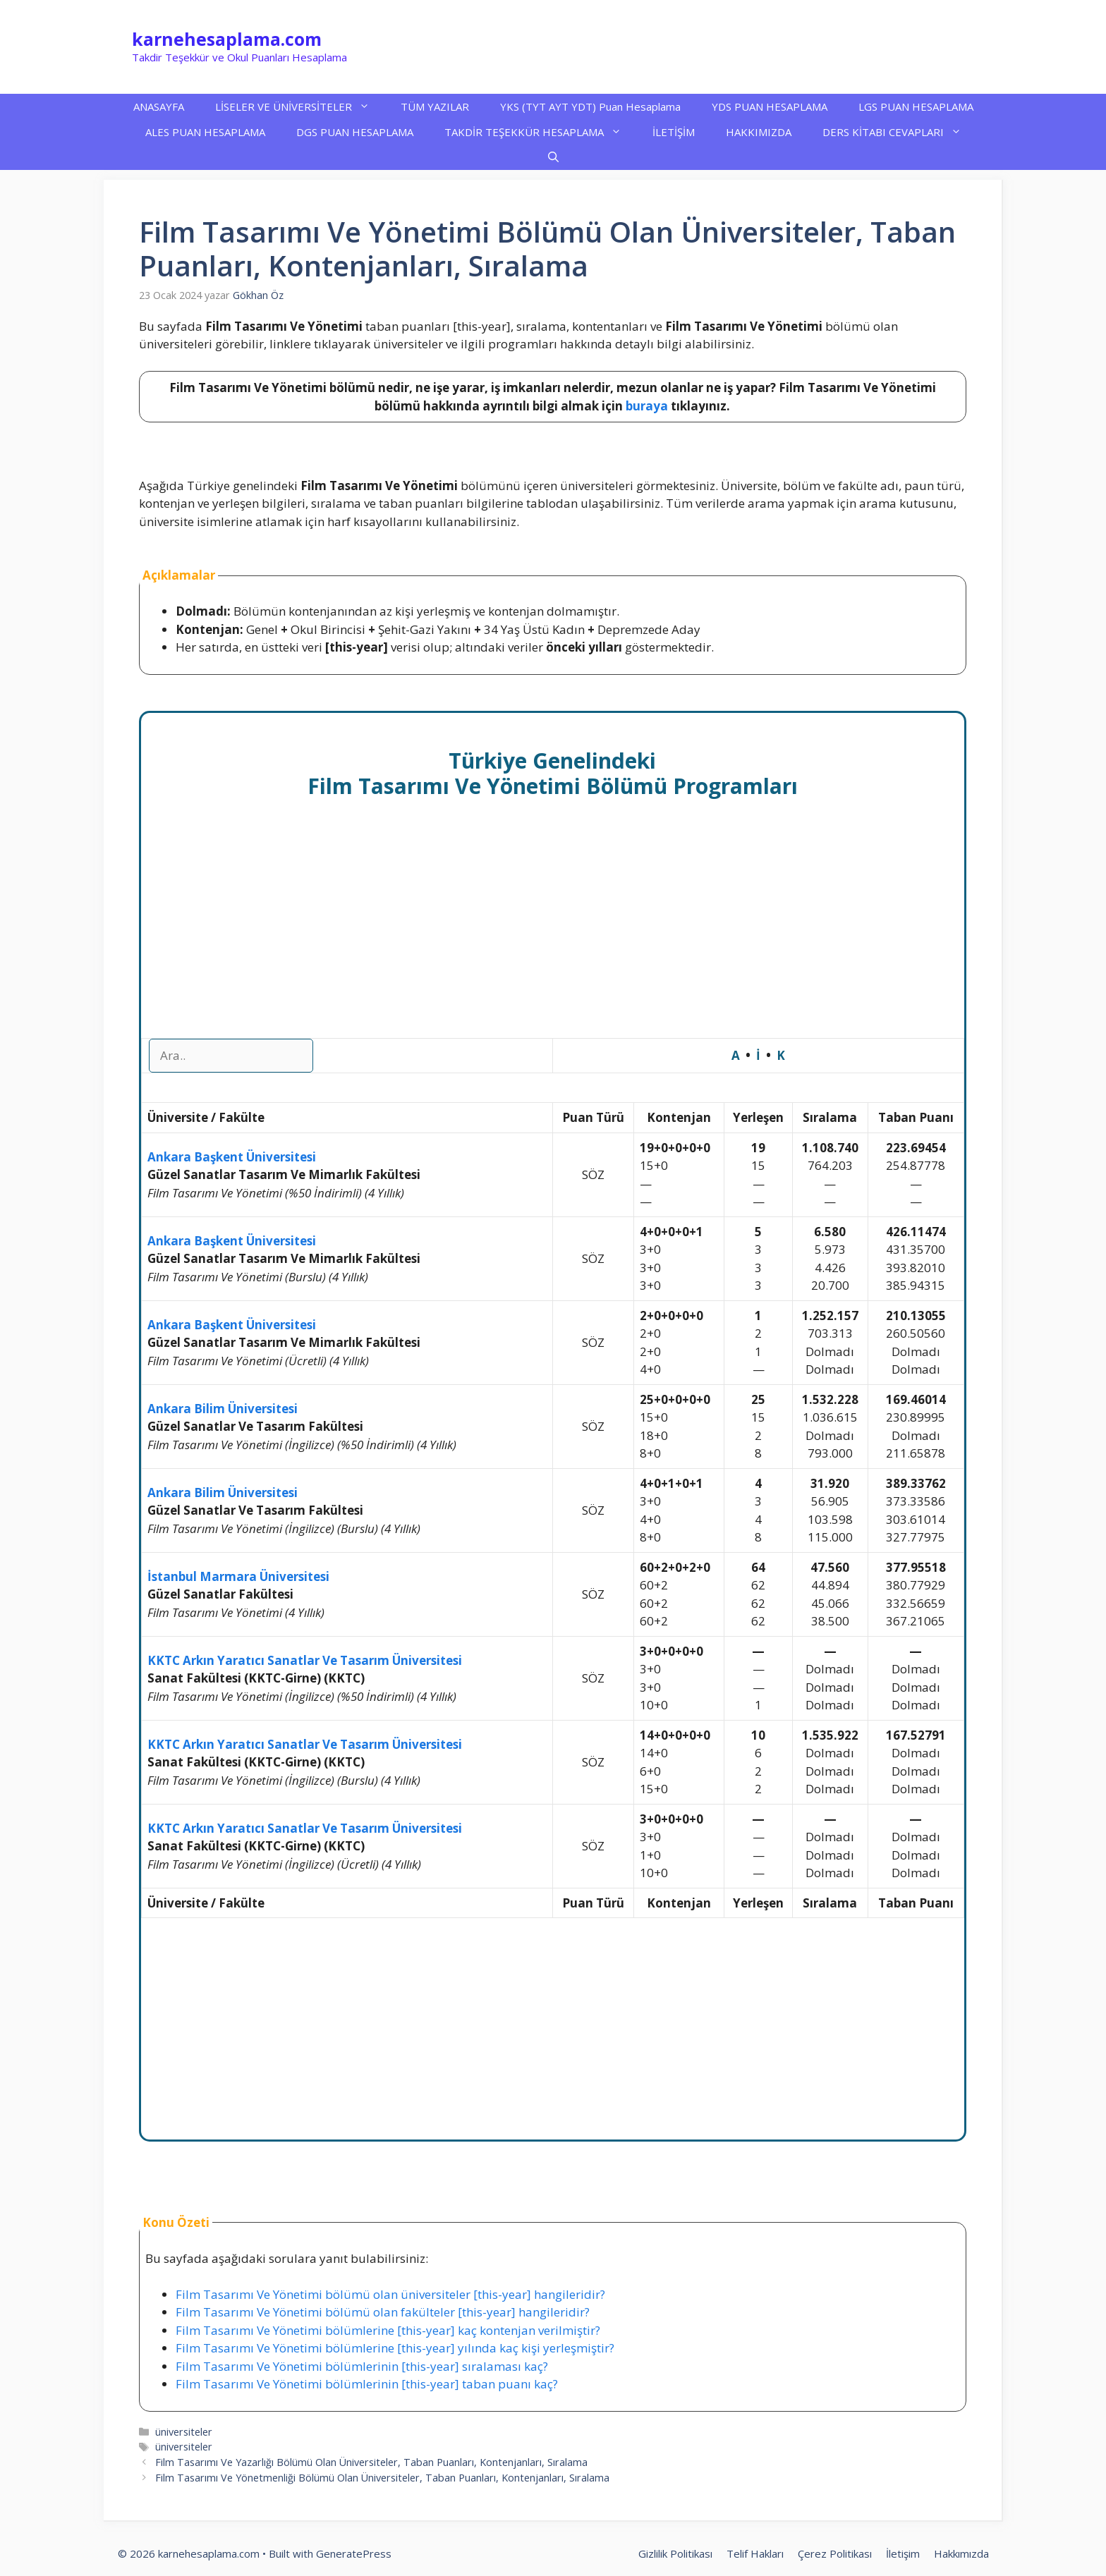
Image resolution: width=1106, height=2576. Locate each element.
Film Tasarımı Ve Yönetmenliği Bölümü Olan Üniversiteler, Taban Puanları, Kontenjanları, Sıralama (382, 2477)
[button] (553, 157)
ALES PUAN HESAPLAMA (205, 132)
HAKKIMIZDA (758, 132)
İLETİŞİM (673, 132)
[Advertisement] (552, 933)
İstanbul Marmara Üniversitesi (238, 1576)
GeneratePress (353, 2553)
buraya (647, 406)
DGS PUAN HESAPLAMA (354, 132)
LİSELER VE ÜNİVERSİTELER (300, 106)
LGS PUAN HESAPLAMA (915, 106)
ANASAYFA (158, 106)
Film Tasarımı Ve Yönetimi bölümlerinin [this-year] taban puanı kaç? (367, 2384)
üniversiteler (183, 2431)
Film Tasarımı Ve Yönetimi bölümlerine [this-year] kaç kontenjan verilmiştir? (388, 2330)
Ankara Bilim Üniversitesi (222, 1408)
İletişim (903, 2553)
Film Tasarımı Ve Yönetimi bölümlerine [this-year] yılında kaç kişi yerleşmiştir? (395, 2348)
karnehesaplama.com (227, 39)
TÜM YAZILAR (435, 106)
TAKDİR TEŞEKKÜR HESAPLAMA (540, 132)
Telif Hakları (755, 2553)
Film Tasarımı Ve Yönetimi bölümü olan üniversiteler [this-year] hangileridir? (390, 2294)
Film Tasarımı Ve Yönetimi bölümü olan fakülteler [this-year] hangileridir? (383, 2312)
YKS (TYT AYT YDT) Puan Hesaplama (590, 106)
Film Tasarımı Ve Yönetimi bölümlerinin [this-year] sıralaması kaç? (362, 2366)
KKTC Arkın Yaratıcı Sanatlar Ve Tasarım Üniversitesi (304, 1660)
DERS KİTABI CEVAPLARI (899, 132)
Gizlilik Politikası (675, 2553)
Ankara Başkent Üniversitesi (231, 1157)
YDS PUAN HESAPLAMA (769, 106)
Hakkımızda (961, 2553)
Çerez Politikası (835, 2553)
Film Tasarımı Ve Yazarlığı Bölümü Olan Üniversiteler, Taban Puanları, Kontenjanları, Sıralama (371, 2462)
